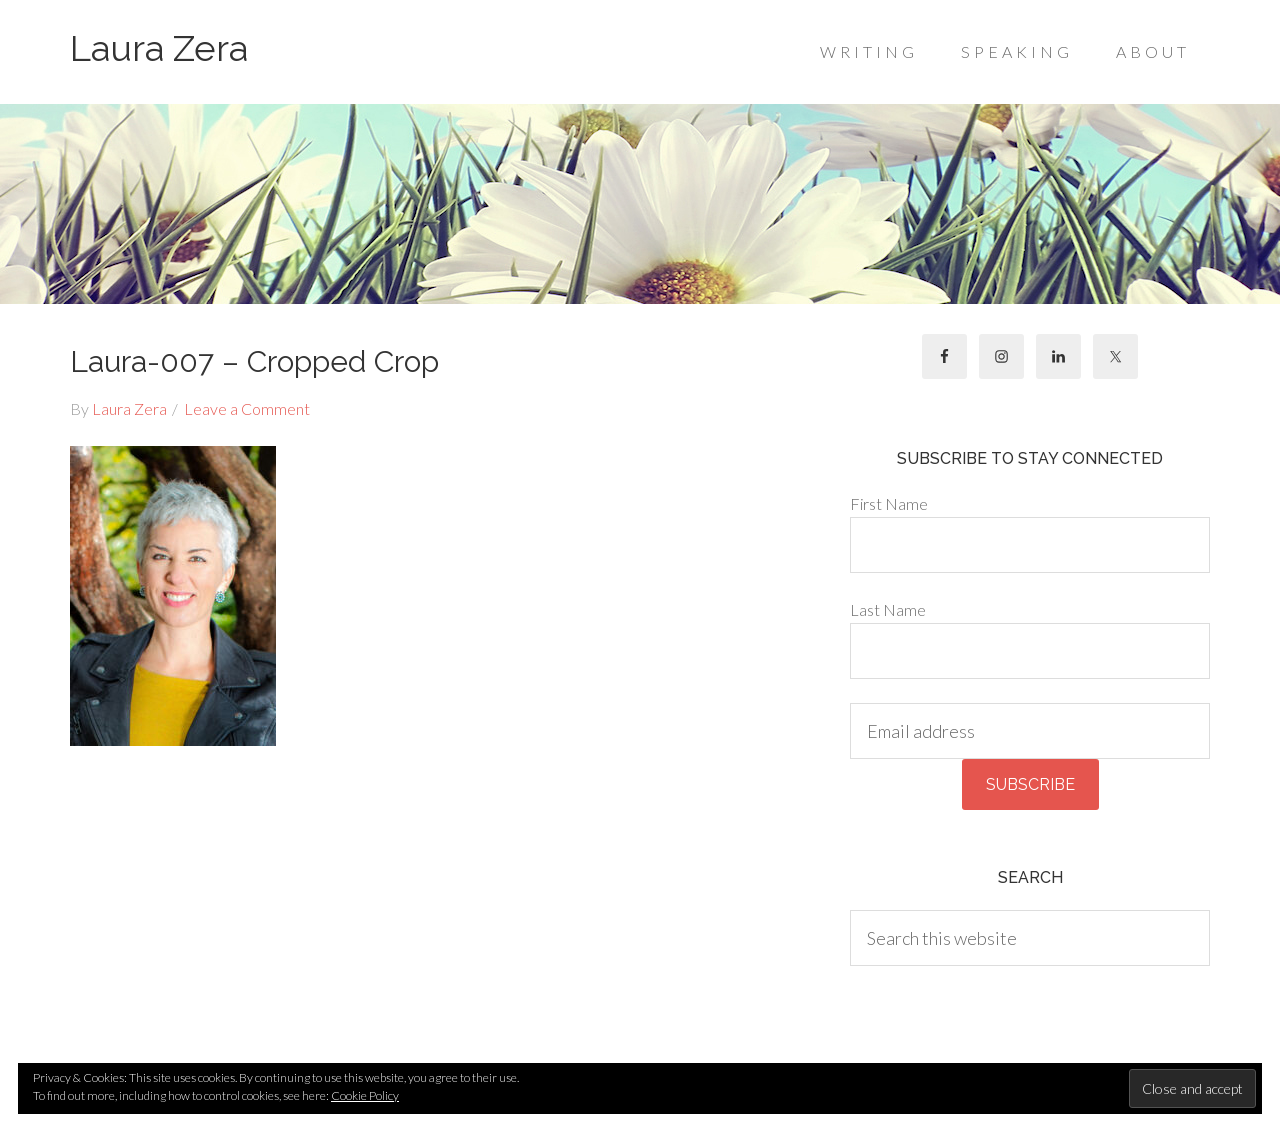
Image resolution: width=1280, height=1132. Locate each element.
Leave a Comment (247, 408)
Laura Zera (159, 48)
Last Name (888, 609)
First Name (889, 503)
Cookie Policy (365, 1095)
